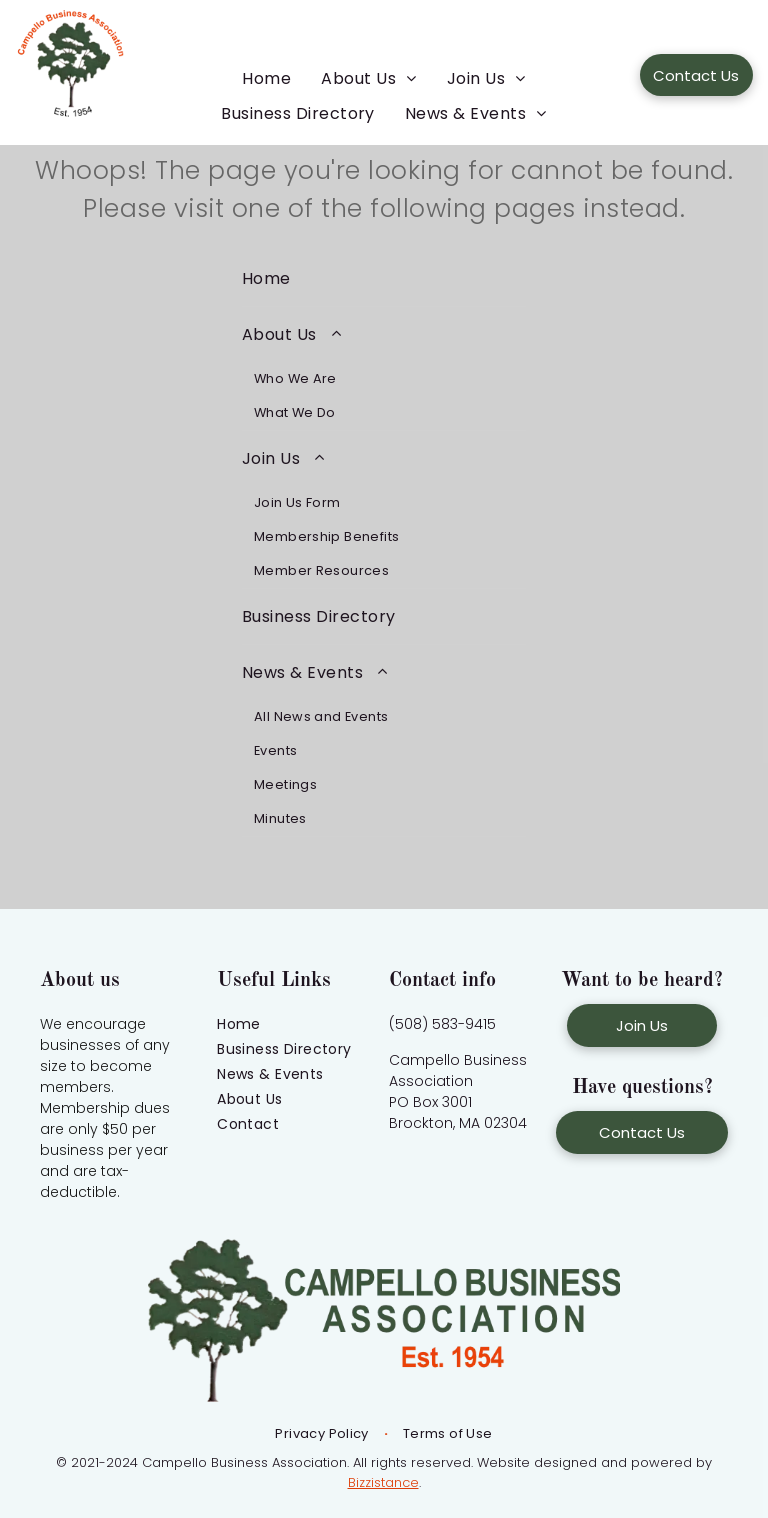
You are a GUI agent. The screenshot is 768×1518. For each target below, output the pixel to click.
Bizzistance (383, 1482)
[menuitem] (266, 78)
